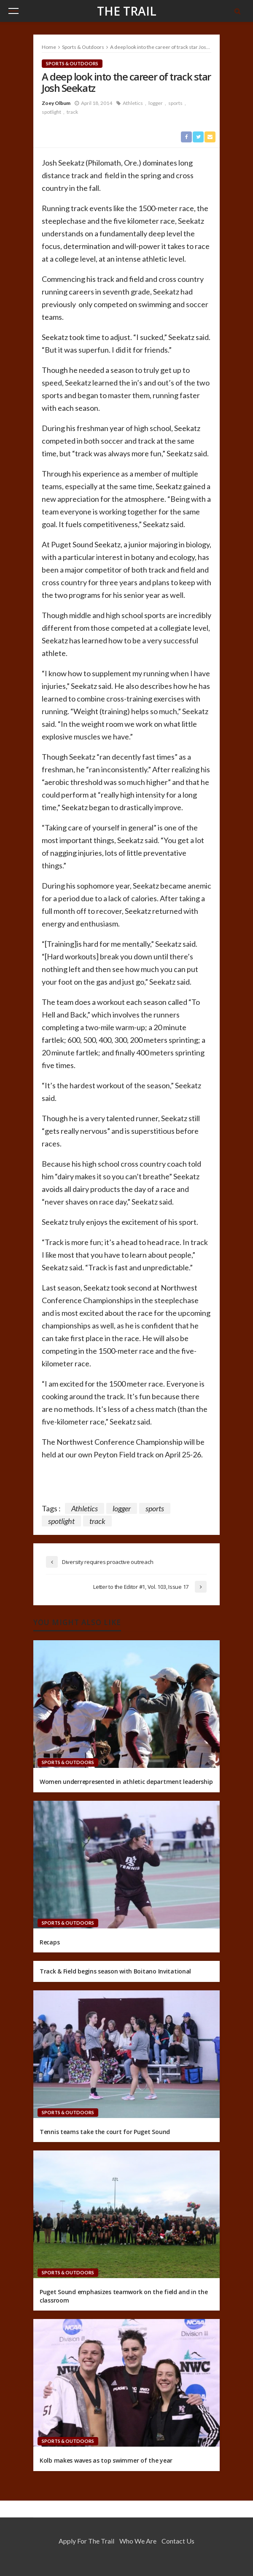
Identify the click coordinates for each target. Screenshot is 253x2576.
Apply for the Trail (86, 2541)
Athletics (133, 103)
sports (175, 103)
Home (49, 47)
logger (155, 103)
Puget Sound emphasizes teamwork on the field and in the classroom (124, 2296)
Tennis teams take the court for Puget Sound (105, 2132)
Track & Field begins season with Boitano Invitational (115, 1971)
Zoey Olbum (56, 103)
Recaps (49, 1942)
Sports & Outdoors (72, 63)
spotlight (51, 112)
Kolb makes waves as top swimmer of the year (106, 2460)
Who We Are (137, 2541)
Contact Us (177, 2541)
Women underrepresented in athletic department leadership (126, 1782)
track (72, 112)
